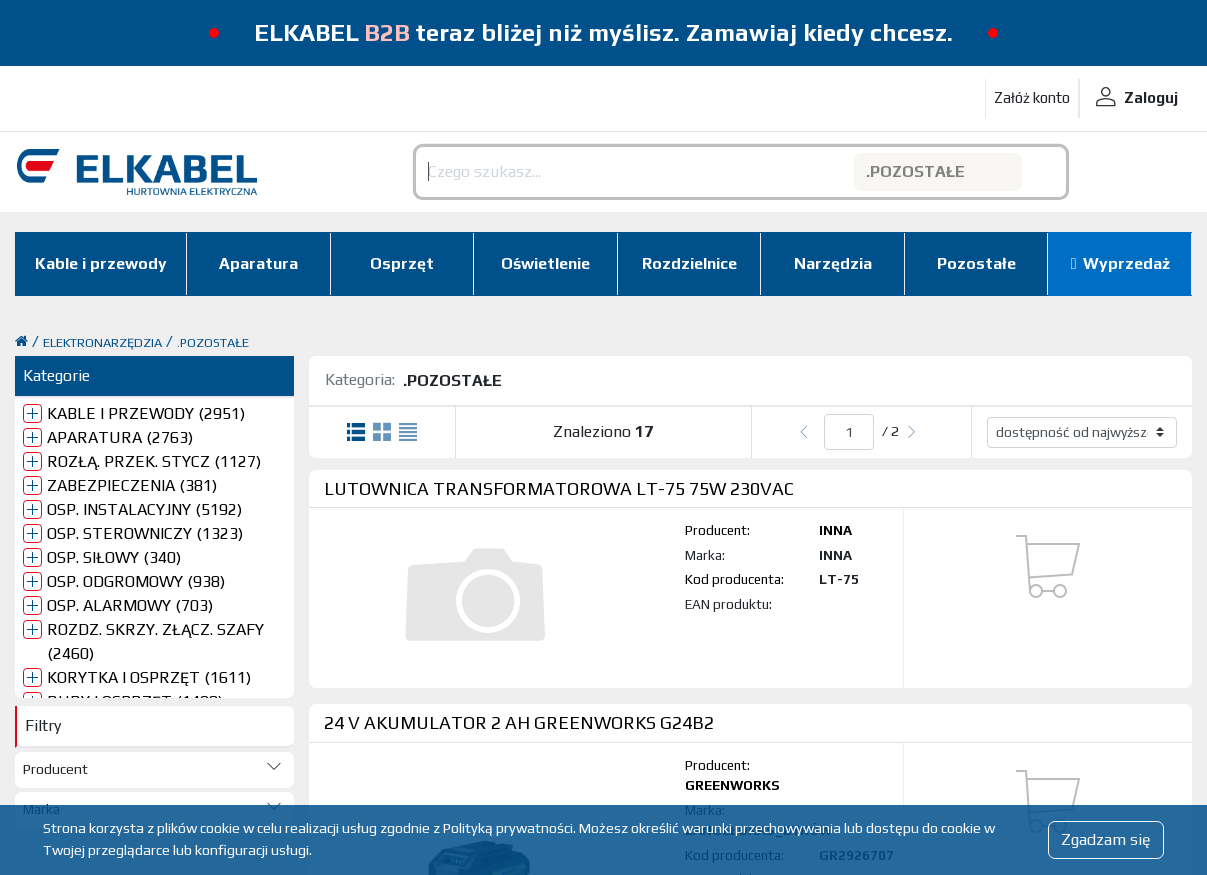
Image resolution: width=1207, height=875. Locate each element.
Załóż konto (1032, 97)
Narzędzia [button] (833, 263)
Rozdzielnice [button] (689, 263)
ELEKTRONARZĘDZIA (102, 342)
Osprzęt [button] (402, 263)
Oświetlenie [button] (545, 263)
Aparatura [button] (258, 263)
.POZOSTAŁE (213, 342)
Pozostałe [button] (976, 263)
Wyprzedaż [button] (1126, 263)
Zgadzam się (1106, 839)
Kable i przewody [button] (101, 263)
